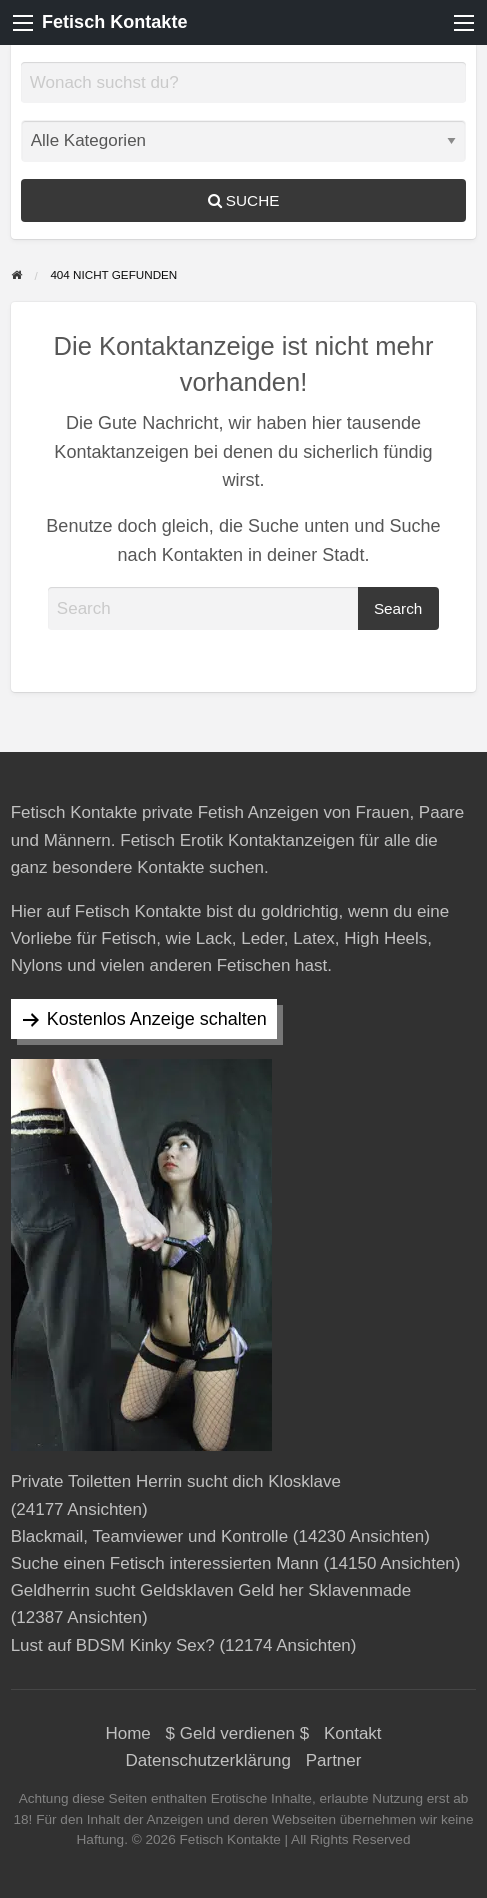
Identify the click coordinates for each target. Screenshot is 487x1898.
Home (127, 1733)
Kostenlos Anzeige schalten (157, 1019)
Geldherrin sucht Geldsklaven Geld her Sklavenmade (211, 1590)
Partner (334, 1760)
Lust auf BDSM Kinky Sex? (113, 1645)
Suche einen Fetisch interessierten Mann (165, 1563)
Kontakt (353, 1733)
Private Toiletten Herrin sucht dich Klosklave (176, 1481)
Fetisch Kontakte (114, 22)
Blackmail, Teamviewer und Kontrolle (149, 1536)
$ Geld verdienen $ (238, 1733)
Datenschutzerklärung (208, 1760)
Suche (244, 200)
